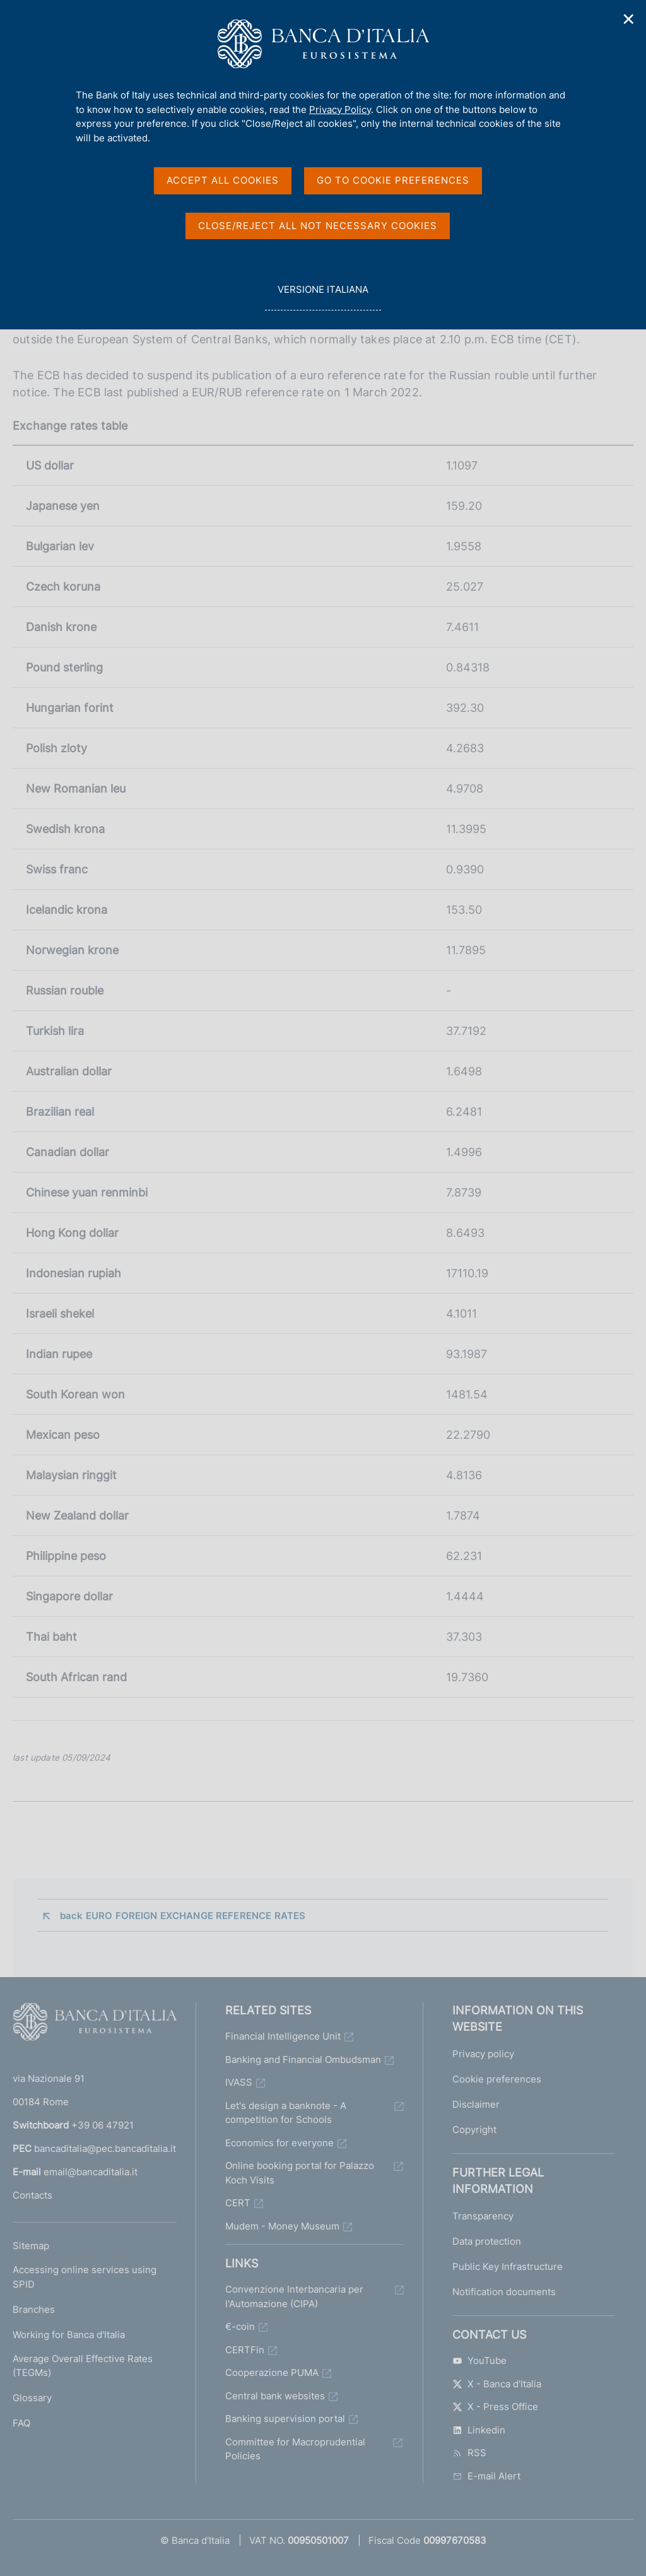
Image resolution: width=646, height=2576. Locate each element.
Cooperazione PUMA (272, 2372)
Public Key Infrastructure (507, 2266)
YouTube (479, 2360)
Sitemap (31, 2246)
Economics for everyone (279, 2143)
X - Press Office (495, 2407)
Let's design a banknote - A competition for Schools (285, 2113)
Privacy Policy (340, 109)
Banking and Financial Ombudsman (303, 2059)
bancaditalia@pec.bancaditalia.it (105, 2148)
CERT (237, 2203)
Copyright (474, 2130)
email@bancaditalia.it (91, 2172)
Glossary (32, 2398)
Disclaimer (476, 2104)
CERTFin (244, 2350)
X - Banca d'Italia (496, 2384)
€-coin (240, 2326)
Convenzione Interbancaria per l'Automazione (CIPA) (294, 2296)
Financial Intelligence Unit (283, 2036)
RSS (469, 2453)
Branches (34, 2309)
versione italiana (322, 296)
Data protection (486, 2241)
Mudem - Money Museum (282, 2226)
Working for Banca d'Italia (69, 2335)
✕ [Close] (629, 19)
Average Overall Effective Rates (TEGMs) (83, 2366)
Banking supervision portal (285, 2419)
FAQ (21, 2423)
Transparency (483, 2216)
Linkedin (478, 2430)
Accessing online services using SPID (84, 2277)
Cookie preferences (496, 2079)
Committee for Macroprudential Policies (295, 2449)
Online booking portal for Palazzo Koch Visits (299, 2172)
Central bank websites (275, 2396)
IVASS (238, 2082)
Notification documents (504, 2292)
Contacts (32, 2195)
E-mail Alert (486, 2476)
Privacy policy (483, 2054)
